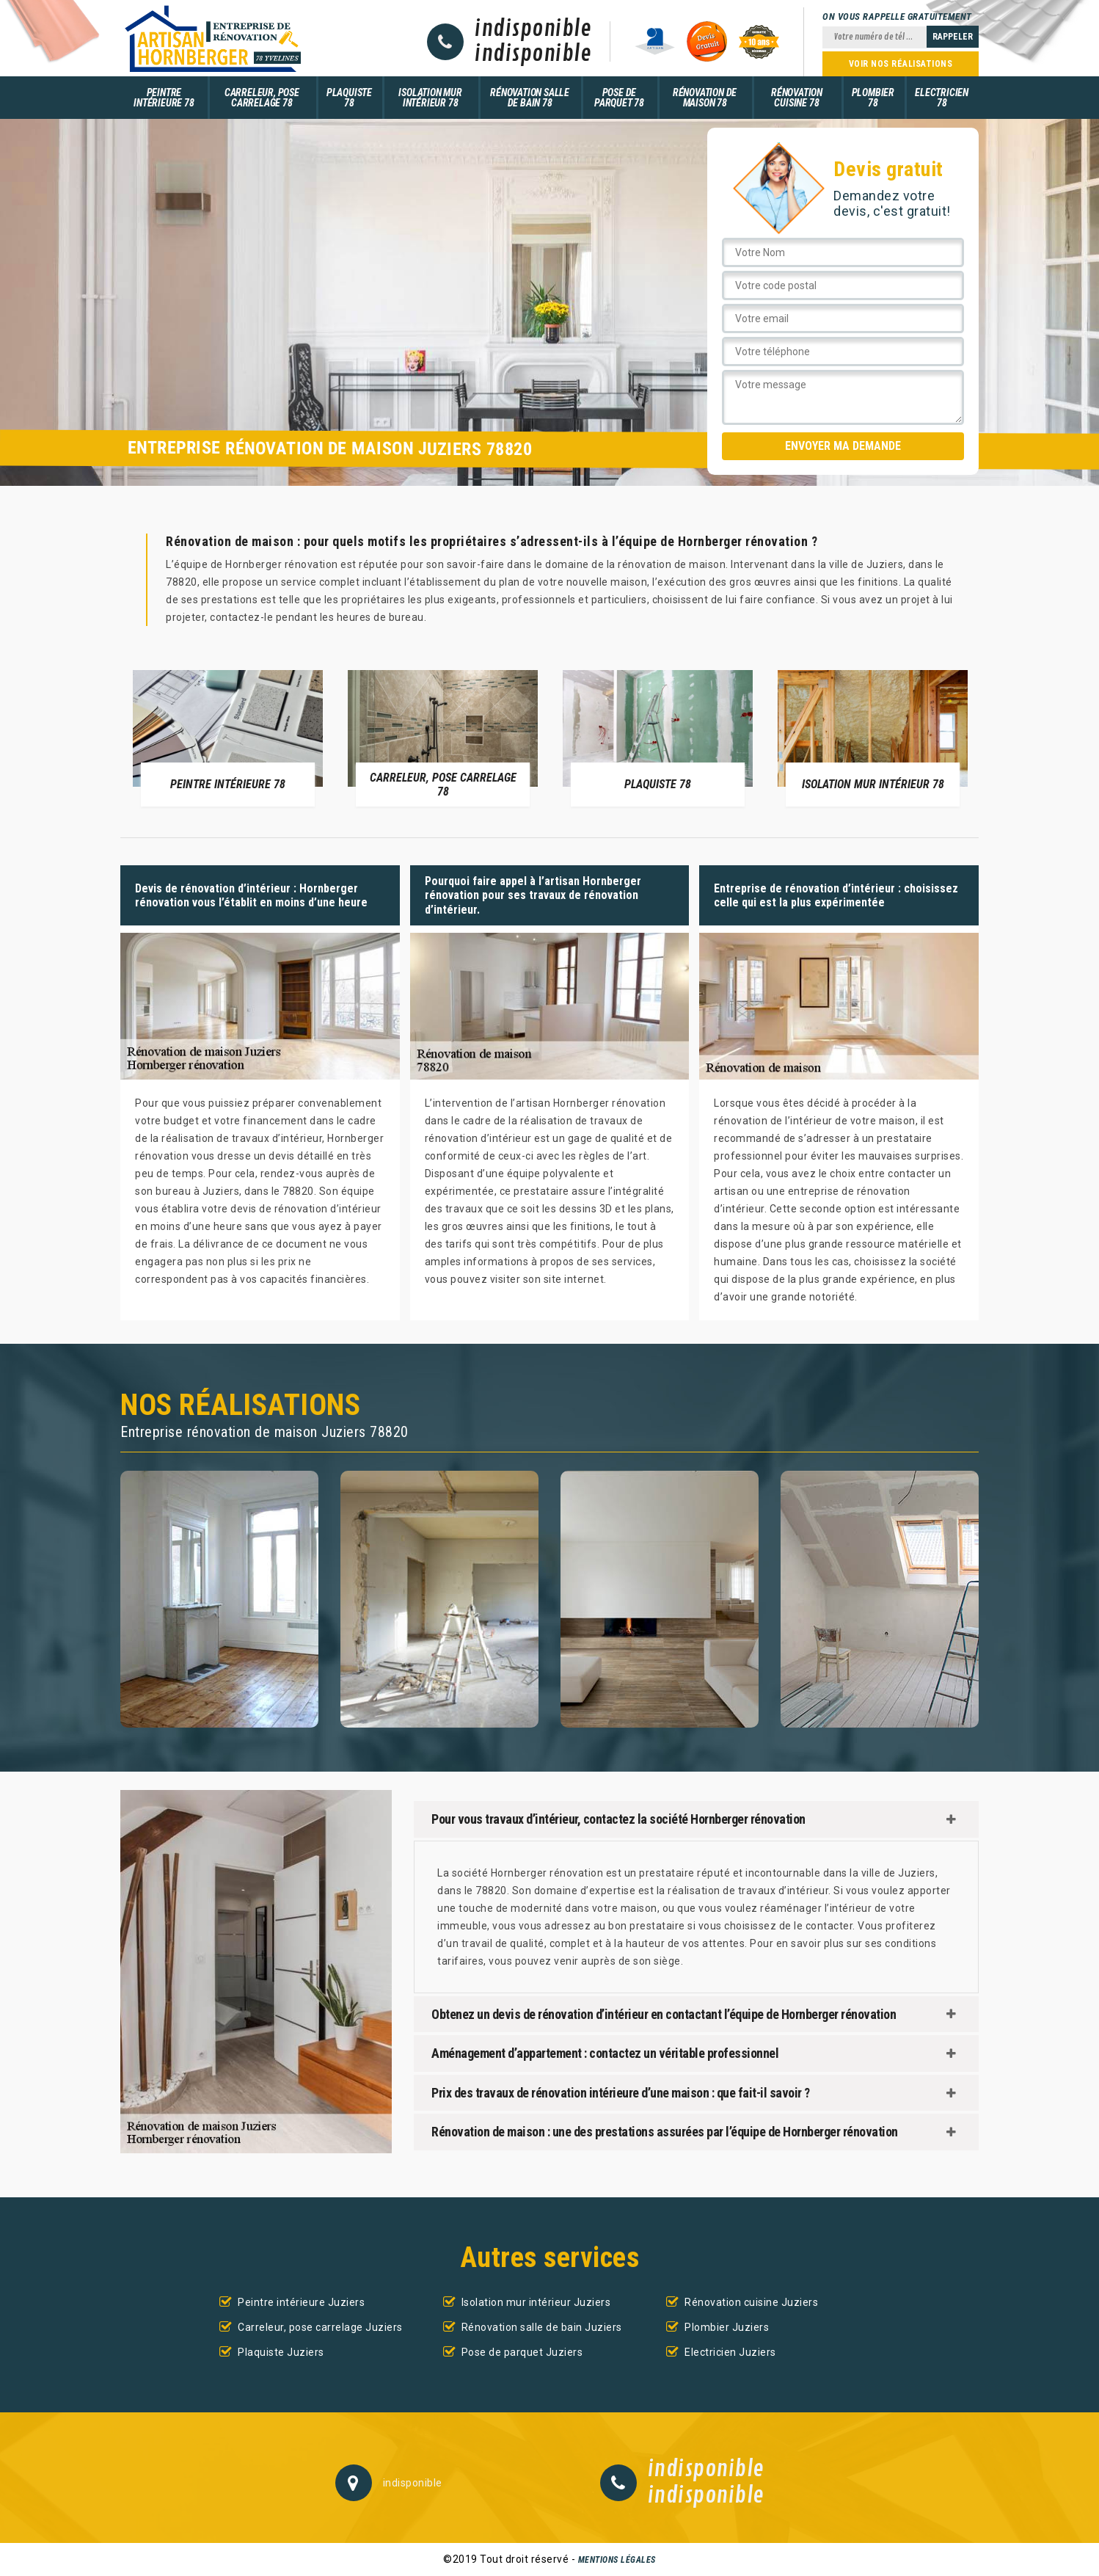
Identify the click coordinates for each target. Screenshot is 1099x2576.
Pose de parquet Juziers (522, 2352)
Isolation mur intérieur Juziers (536, 2302)
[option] (227, 738)
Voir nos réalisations (901, 64)
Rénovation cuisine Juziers (751, 2302)
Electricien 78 (941, 98)
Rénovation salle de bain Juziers (541, 2327)
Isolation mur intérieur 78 (429, 98)
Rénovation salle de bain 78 (529, 98)
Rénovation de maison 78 (705, 98)
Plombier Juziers (726, 2327)
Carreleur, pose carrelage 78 (261, 98)
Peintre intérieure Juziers (301, 2302)
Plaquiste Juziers (281, 2352)
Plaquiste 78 (349, 98)
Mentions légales (617, 2560)
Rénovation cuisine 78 (796, 98)
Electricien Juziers (730, 2352)
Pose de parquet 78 (619, 98)
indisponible (533, 29)
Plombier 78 (873, 98)
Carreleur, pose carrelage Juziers (320, 2327)
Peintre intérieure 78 (164, 98)
